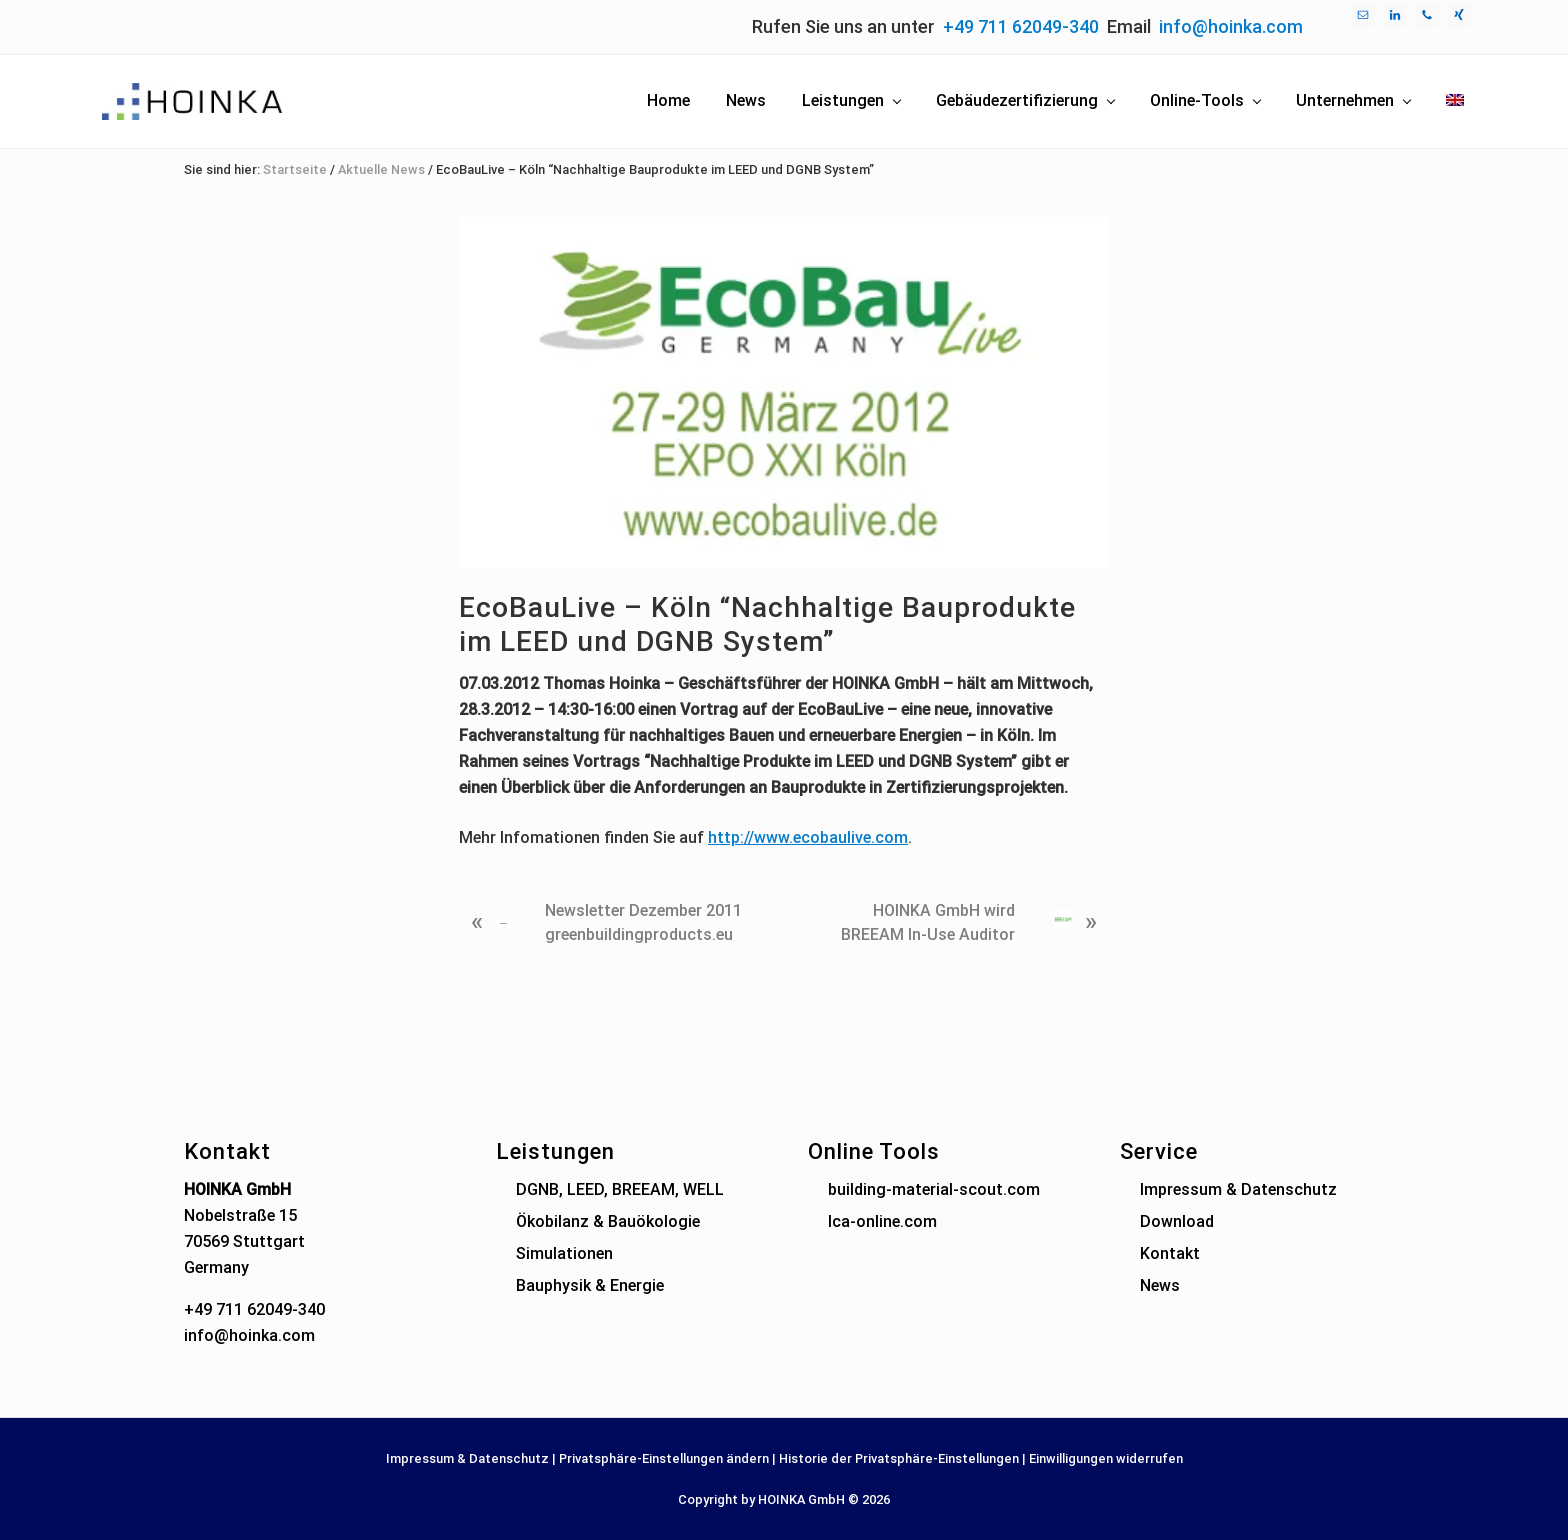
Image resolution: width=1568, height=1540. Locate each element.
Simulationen (564, 1253)
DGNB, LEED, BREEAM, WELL (620, 1189)
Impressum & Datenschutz (1238, 1189)
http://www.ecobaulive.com (808, 837)
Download (1177, 1221)
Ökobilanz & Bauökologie (608, 1221)
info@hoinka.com (1231, 26)
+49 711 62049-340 (1021, 26)
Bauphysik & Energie (590, 1285)
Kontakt (1170, 1253)
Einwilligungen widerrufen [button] (1106, 1458)
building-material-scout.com (934, 1189)
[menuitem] (1455, 101)
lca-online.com (882, 1221)
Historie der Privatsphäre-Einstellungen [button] (899, 1458)
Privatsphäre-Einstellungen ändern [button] (664, 1458)
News (1160, 1285)
